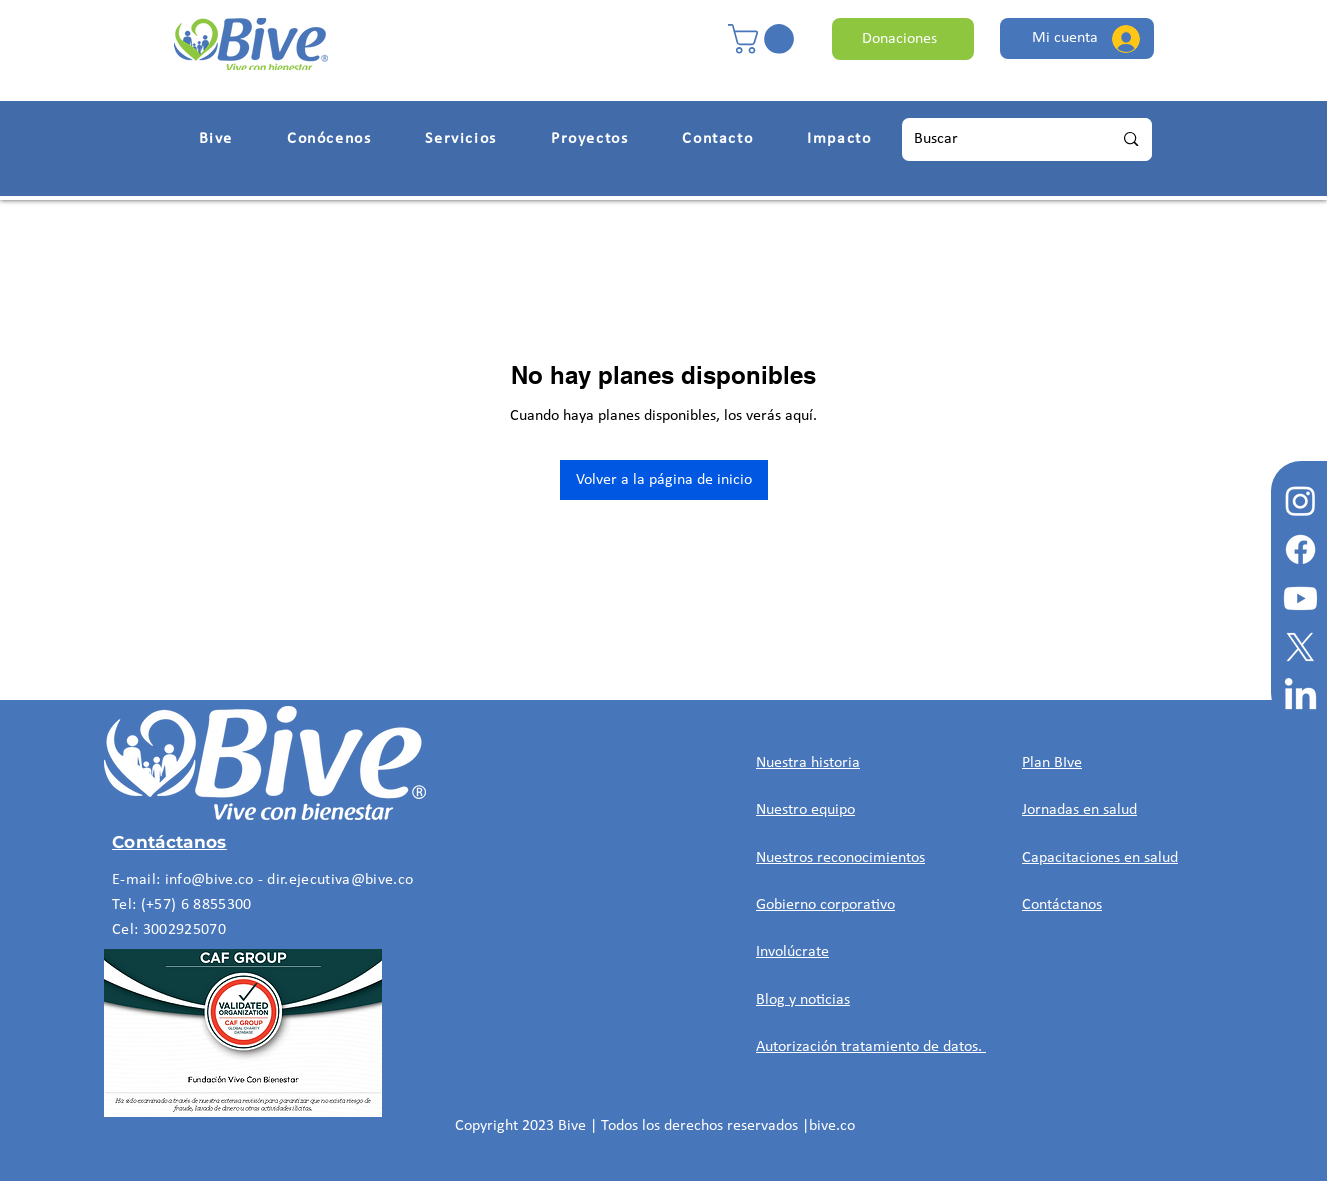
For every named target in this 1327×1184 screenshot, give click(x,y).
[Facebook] (1300, 549)
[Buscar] (991, 139)
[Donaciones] (903, 39)
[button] (764, 39)
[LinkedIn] (1300, 696)
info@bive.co (209, 880)
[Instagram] (1300, 500)
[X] (1300, 647)
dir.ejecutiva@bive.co (340, 880)
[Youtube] (1300, 598)
